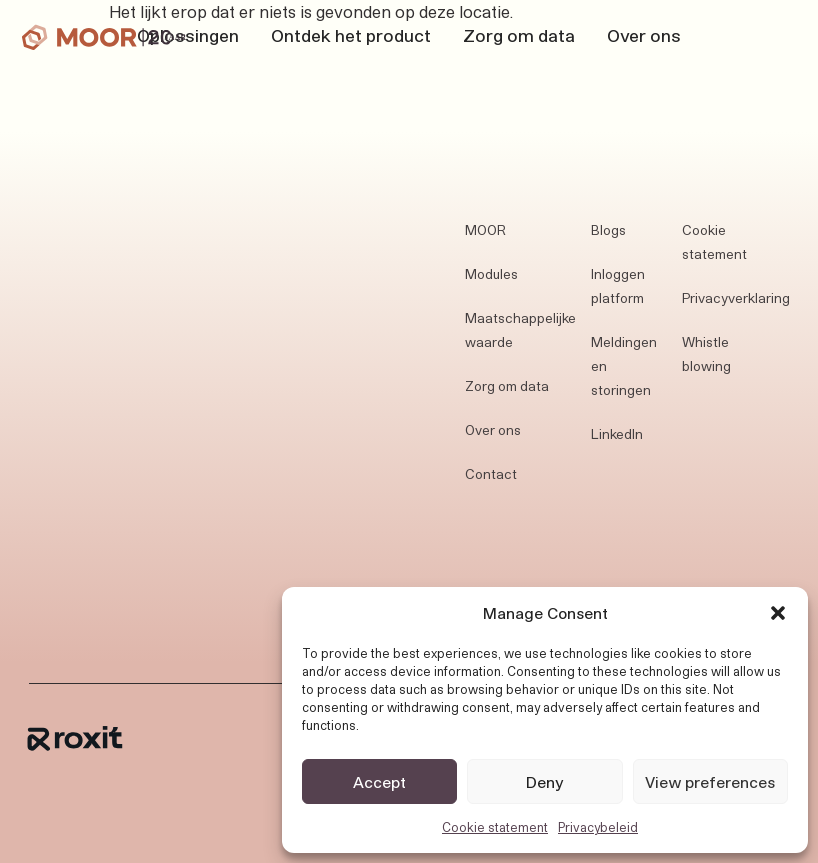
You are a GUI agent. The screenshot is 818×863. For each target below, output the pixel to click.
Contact (491, 474)
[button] (778, 613)
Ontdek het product (351, 35)
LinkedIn (617, 434)
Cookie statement (495, 827)
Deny (545, 782)
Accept (379, 782)
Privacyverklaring (736, 298)
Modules (491, 274)
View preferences (710, 782)
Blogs (608, 230)
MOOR (485, 230)
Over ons (644, 35)
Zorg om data (519, 35)
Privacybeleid (598, 827)
